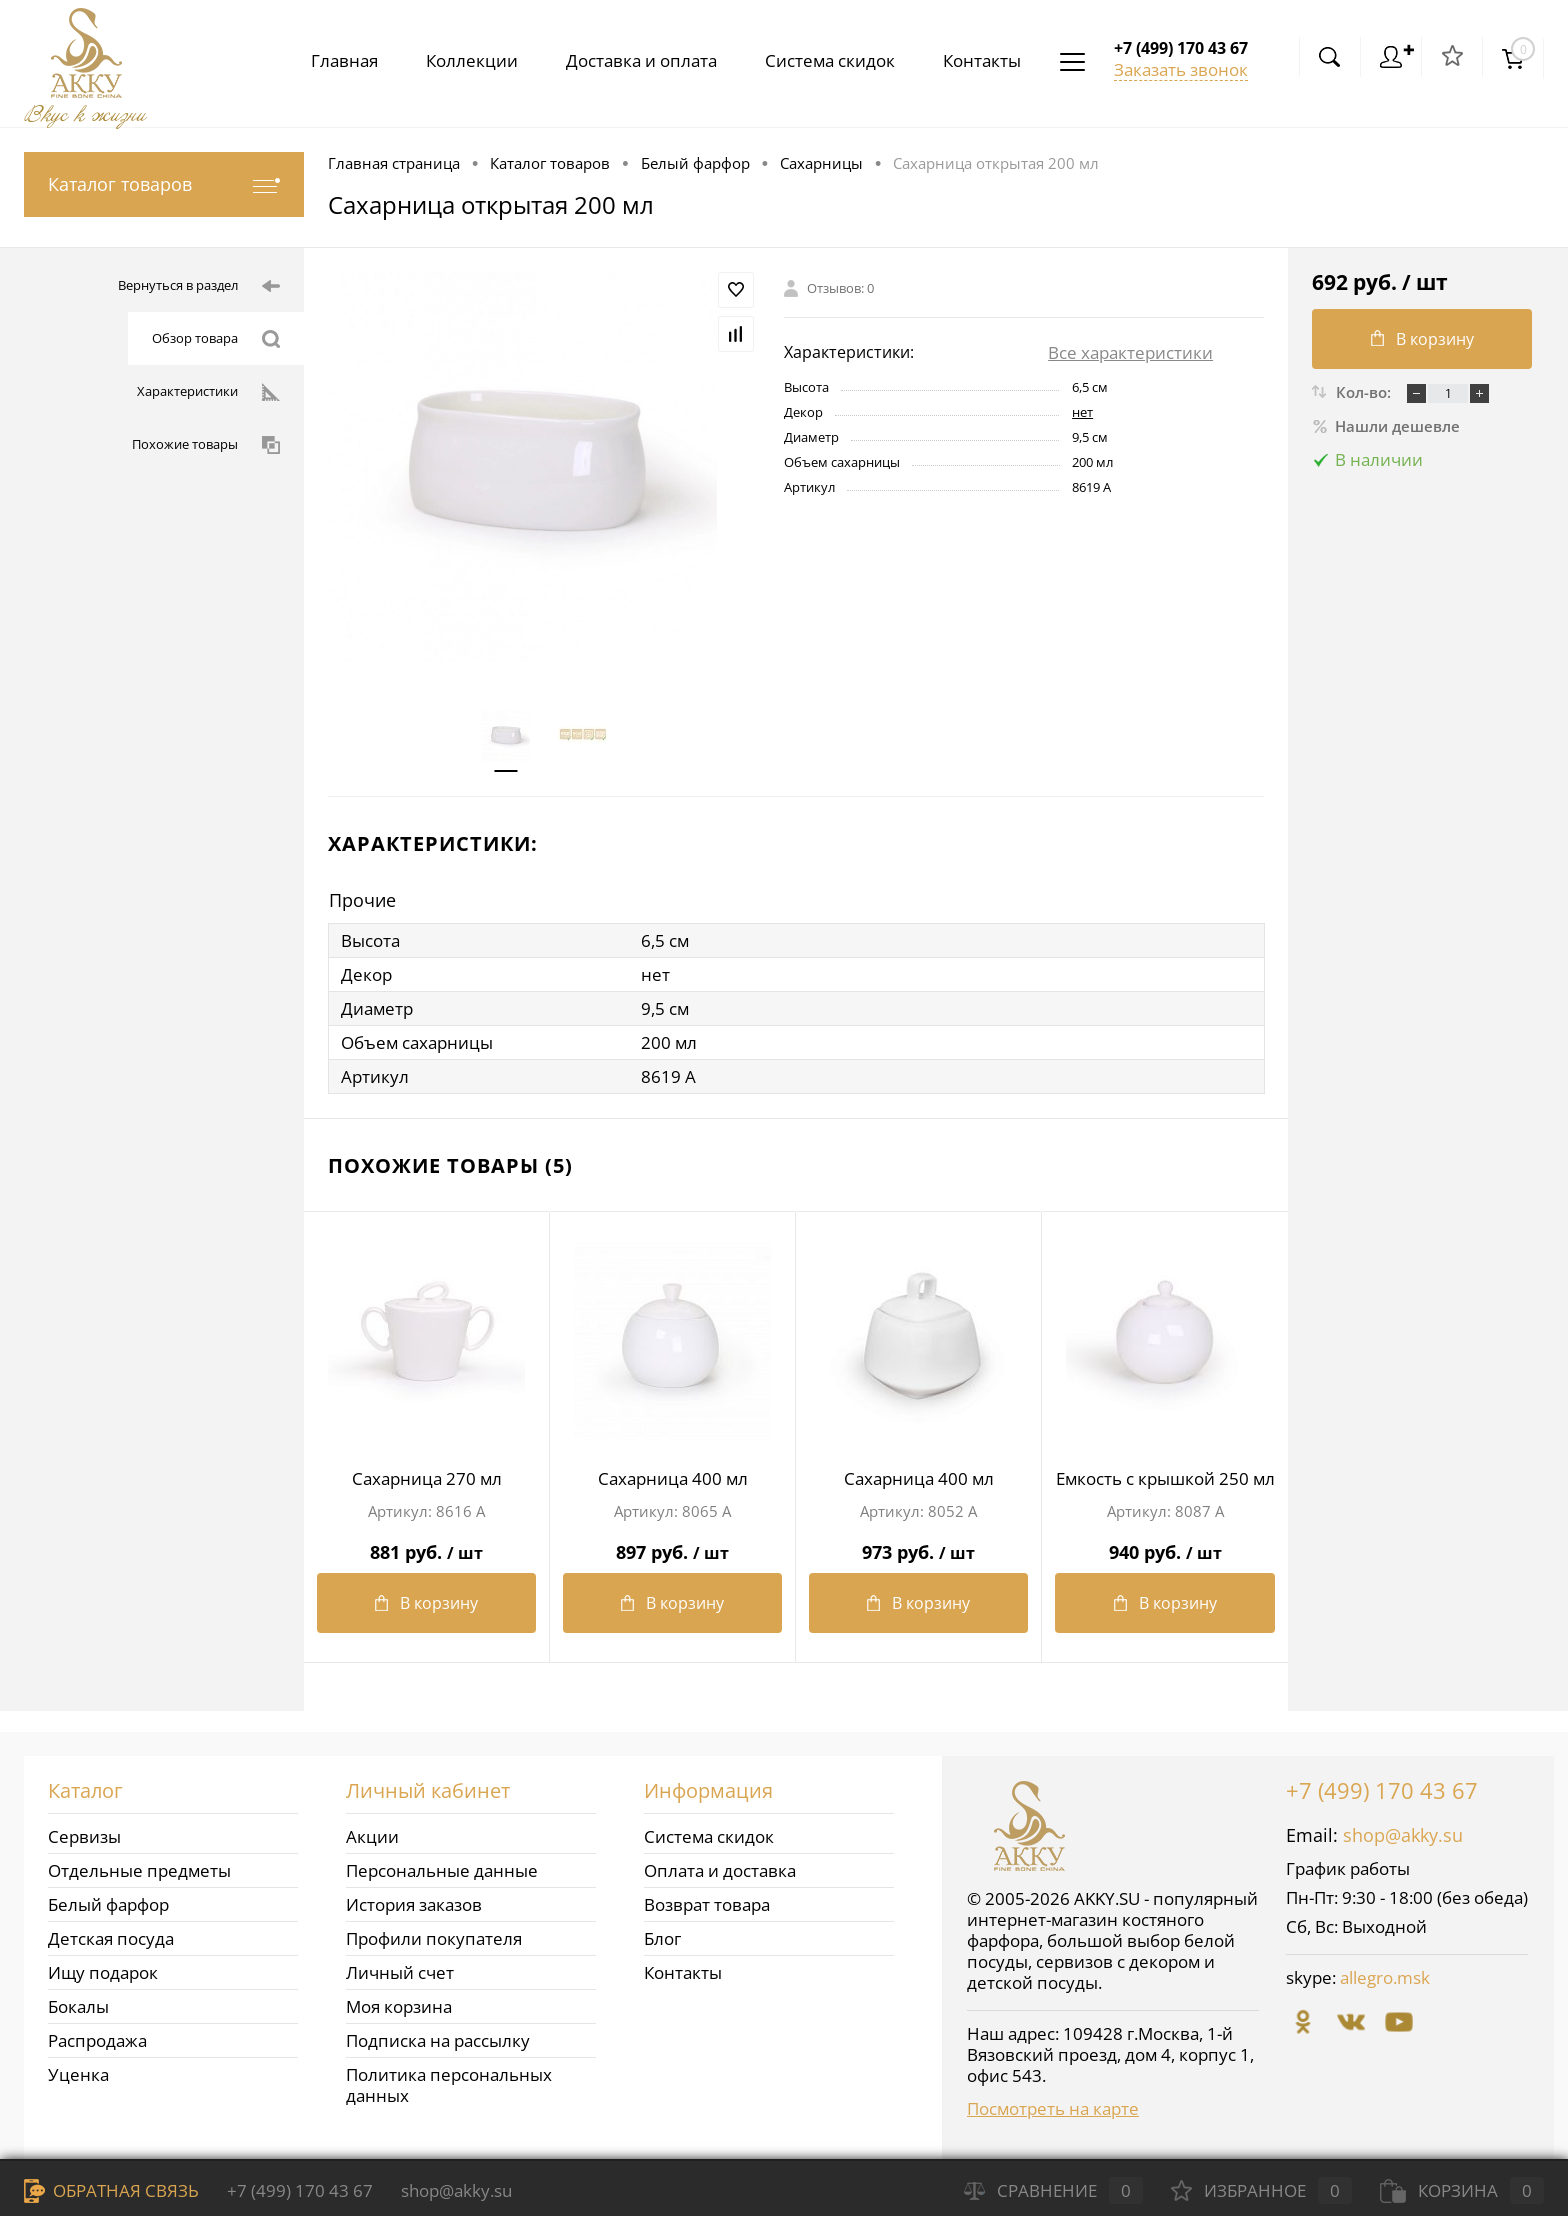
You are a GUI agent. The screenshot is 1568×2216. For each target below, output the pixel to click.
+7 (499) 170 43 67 (1382, 1790)
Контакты (978, 60)
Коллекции (456, 60)
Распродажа (97, 2040)
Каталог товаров (164, 184)
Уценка (78, 2074)
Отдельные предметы (139, 1870)
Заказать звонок (1181, 69)
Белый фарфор (108, 1904)
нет (1082, 412)
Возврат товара (707, 1904)
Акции (372, 1836)
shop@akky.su (1403, 1835)
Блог (662, 1938)
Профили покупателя (434, 1938)
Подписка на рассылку (438, 2040)
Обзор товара (216, 339)
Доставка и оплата (629, 60)
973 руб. (918, 1544)
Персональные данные (442, 1870)
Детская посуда (111, 1938)
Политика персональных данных (449, 2085)
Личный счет (400, 1972)
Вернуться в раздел (199, 286)
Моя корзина (399, 2006)
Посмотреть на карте (1053, 2108)
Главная (324, 60)
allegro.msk (1385, 1977)
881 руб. (426, 1544)
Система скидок (822, 60)
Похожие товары (206, 445)
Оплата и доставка (720, 1870)
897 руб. (672, 1544)
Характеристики (208, 392)
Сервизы (84, 1836)
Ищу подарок (103, 1972)
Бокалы (78, 2006)
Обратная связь (111, 2190)
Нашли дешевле (1386, 426)
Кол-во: (1365, 392)
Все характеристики (1130, 352)
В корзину (426, 1603)
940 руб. (1165, 1544)
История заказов (414, 1904)
